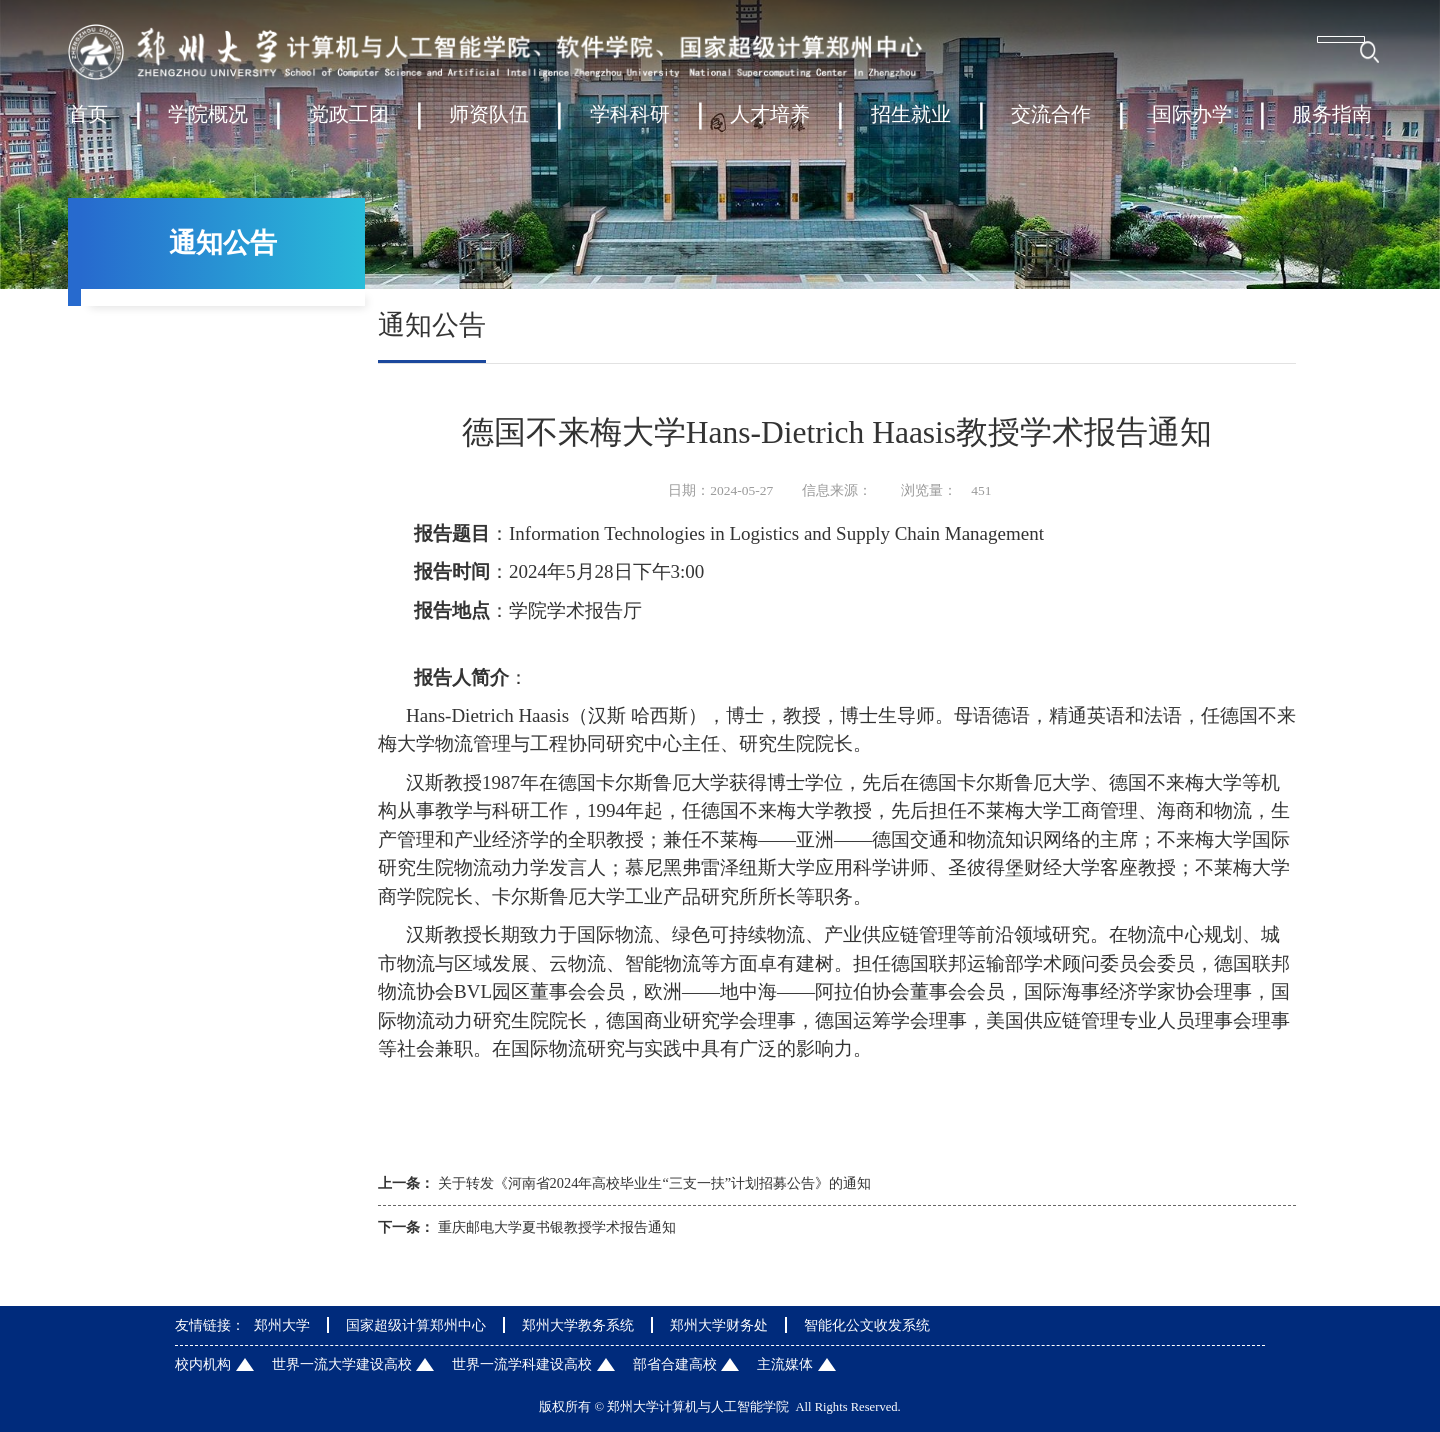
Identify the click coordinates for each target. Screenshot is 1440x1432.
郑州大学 (282, 1325)
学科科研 (630, 124)
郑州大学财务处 (719, 1325)
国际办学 (1192, 124)
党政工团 (349, 124)
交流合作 (1051, 124)
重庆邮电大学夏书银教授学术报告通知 (557, 1227)
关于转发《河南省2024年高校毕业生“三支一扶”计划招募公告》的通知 (655, 1183)
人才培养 (770, 124)
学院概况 (208, 124)
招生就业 (911, 124)
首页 (88, 124)
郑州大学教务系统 (578, 1325)
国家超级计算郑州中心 (416, 1325)
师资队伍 (489, 124)
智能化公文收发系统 (867, 1325)
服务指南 (1332, 124)
